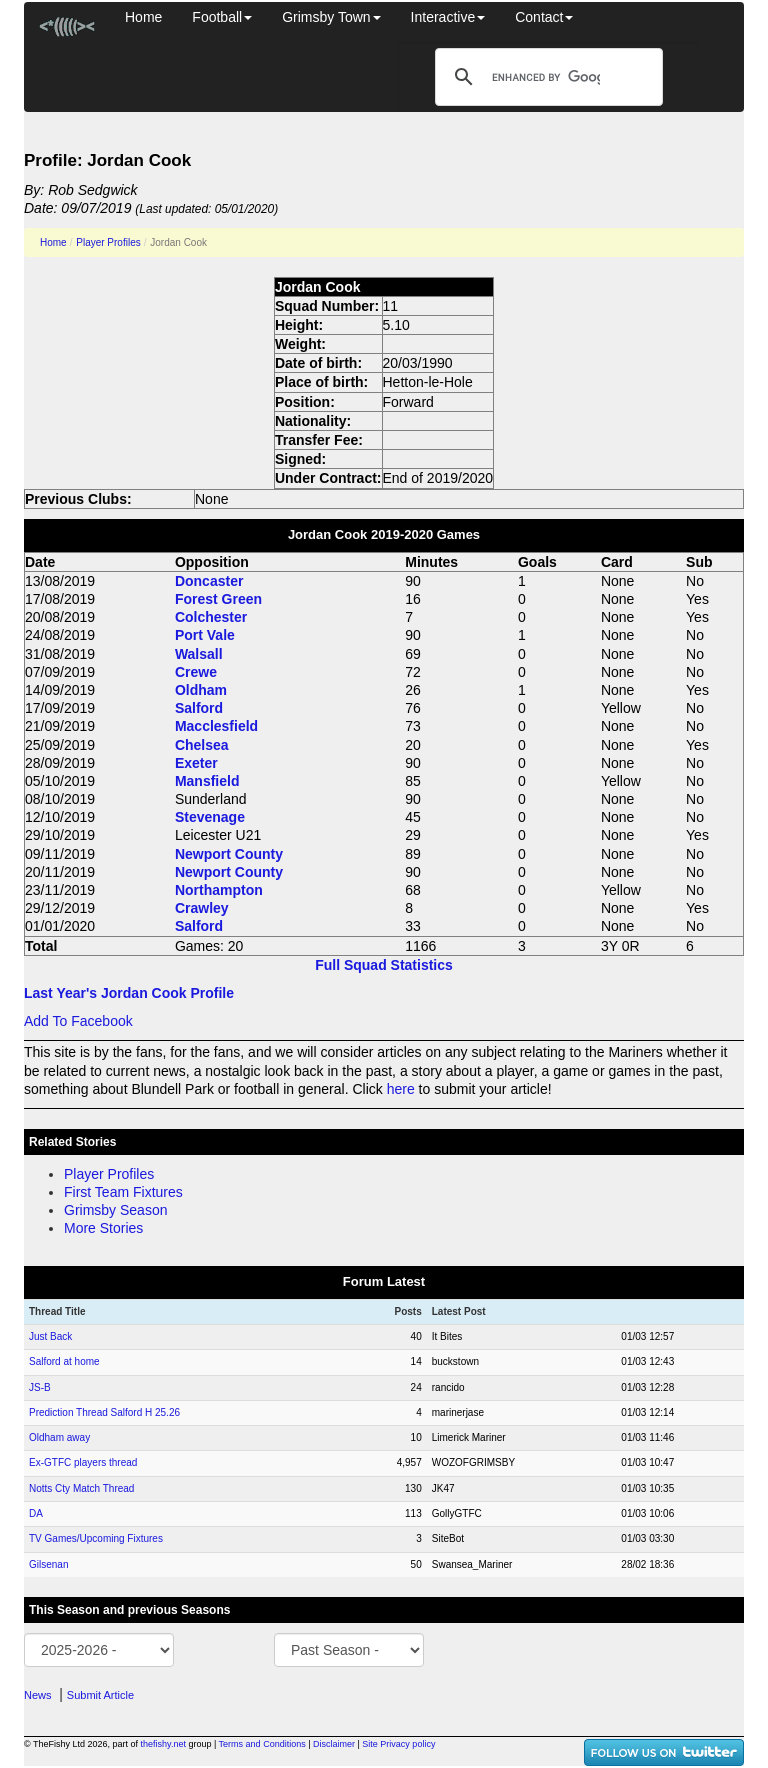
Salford (199, 708)
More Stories (103, 1228)
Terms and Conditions (262, 1744)
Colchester (211, 617)
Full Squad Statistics (384, 965)
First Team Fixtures (123, 1192)
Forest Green (218, 599)
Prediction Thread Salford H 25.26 (104, 1412)
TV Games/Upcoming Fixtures (96, 1538)
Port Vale (205, 635)
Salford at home (64, 1361)
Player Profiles (108, 242)
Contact (544, 17)
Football (222, 17)
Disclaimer (334, 1744)
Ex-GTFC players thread (83, 1462)
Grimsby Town (331, 17)
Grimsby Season (115, 1210)
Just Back (50, 1336)
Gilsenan (48, 1564)
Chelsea (202, 745)
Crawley (202, 908)
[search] (546, 77)
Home (143, 17)
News (38, 1695)
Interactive (448, 17)
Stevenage (210, 817)
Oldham (201, 690)
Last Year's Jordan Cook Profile (129, 993)
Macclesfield (216, 726)
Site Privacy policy (398, 1744)
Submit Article (100, 1695)
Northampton (219, 890)
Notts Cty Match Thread (81, 1488)
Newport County (229, 854)
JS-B (40, 1387)
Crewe (196, 672)
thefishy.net (163, 1744)
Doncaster (209, 581)
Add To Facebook (78, 1021)
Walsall (199, 654)
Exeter (196, 763)
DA (36, 1513)
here (401, 1089)
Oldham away (59, 1437)
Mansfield (207, 781)
